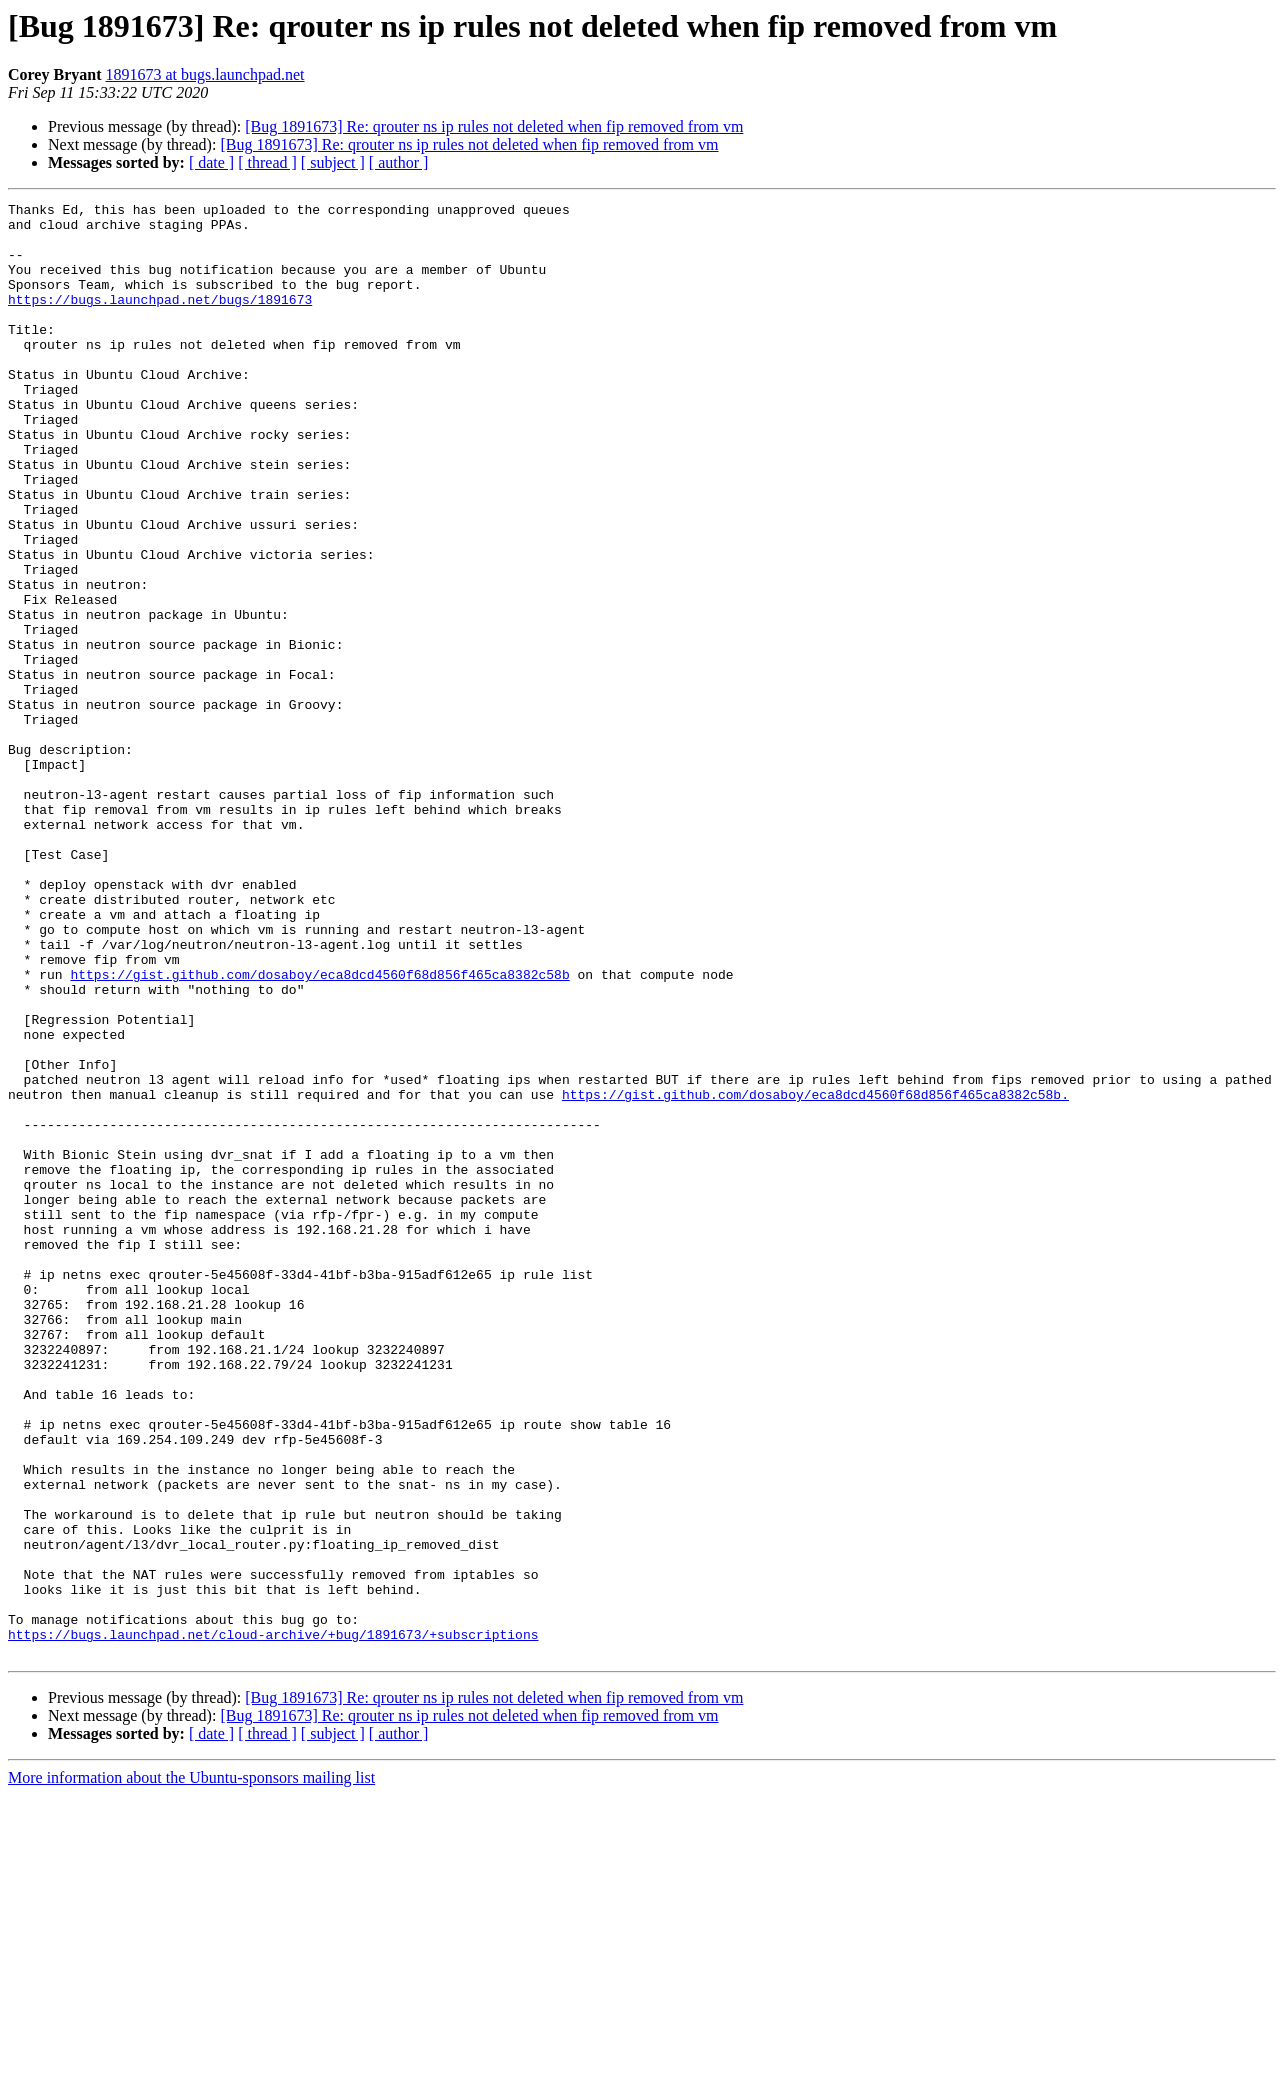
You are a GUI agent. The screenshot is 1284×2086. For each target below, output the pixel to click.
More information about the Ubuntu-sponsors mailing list (191, 2068)
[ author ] (399, 162)
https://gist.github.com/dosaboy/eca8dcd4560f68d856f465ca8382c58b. (815, 1274)
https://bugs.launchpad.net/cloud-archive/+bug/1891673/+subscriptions (273, 1922)
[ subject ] (333, 162)
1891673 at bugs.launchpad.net (204, 74)
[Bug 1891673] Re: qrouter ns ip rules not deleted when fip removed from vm (494, 126)
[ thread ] (267, 162)
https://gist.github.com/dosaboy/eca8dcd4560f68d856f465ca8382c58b (319, 1130)
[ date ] (211, 162)
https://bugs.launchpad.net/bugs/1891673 (160, 320)
